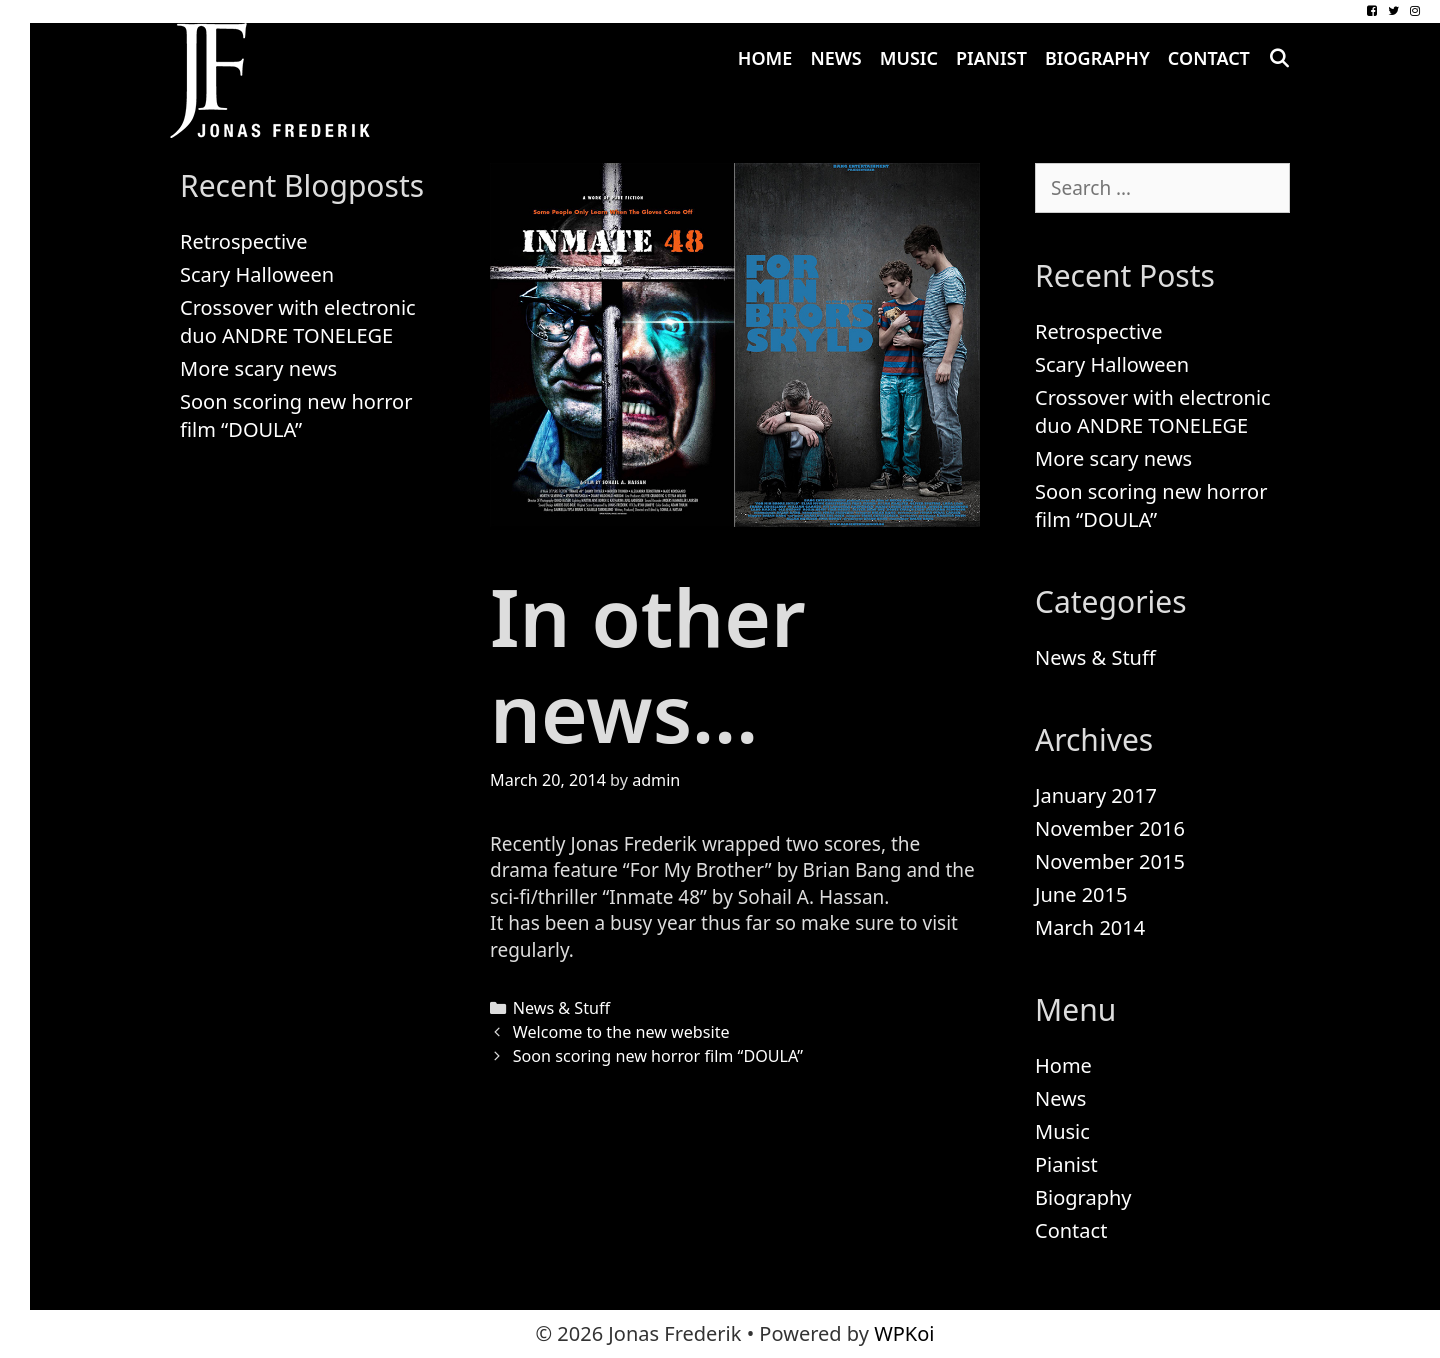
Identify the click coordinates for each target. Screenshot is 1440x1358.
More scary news (258, 368)
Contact (1209, 58)
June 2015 (1081, 894)
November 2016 (1110, 828)
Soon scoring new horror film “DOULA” (658, 1056)
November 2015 (1110, 861)
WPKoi (904, 1333)
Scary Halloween (257, 274)
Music (909, 58)
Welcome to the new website (621, 1032)
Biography (1097, 58)
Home (765, 58)
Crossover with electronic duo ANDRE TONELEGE (298, 321)
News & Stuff (561, 1008)
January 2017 (1096, 795)
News (835, 58)
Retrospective (243, 241)
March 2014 (1090, 927)
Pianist (991, 58)
